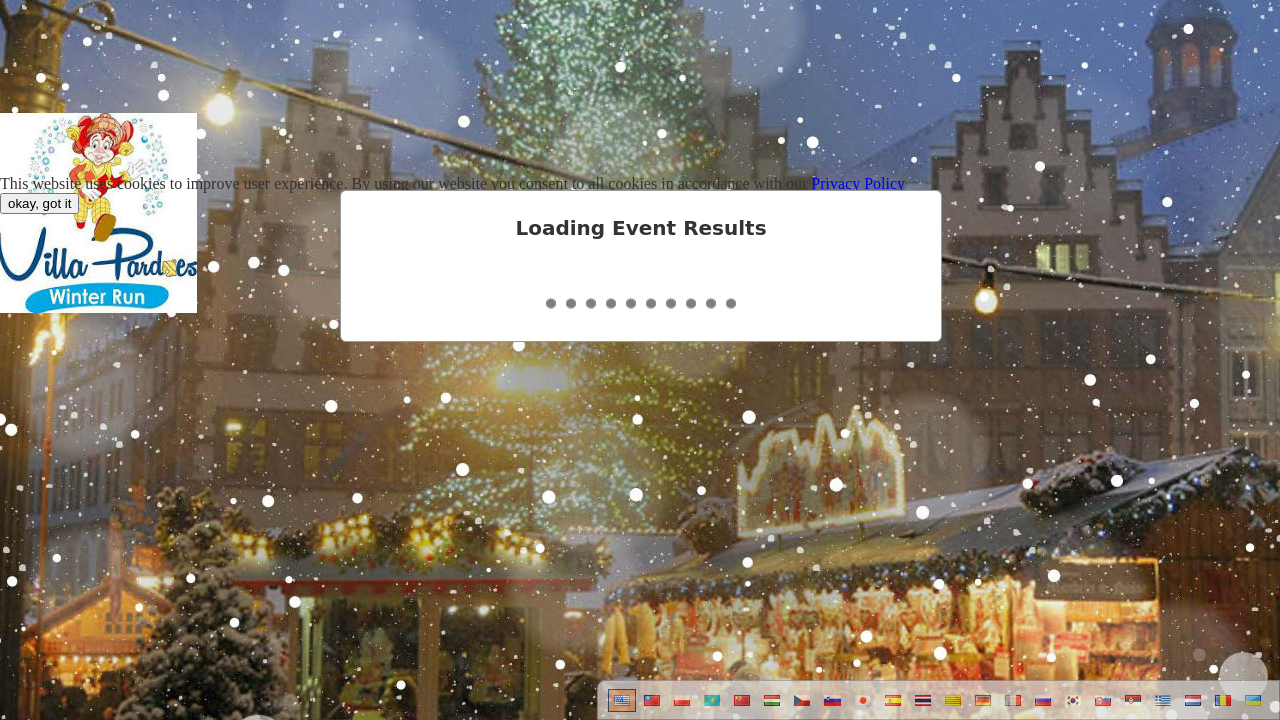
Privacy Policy (858, 183)
